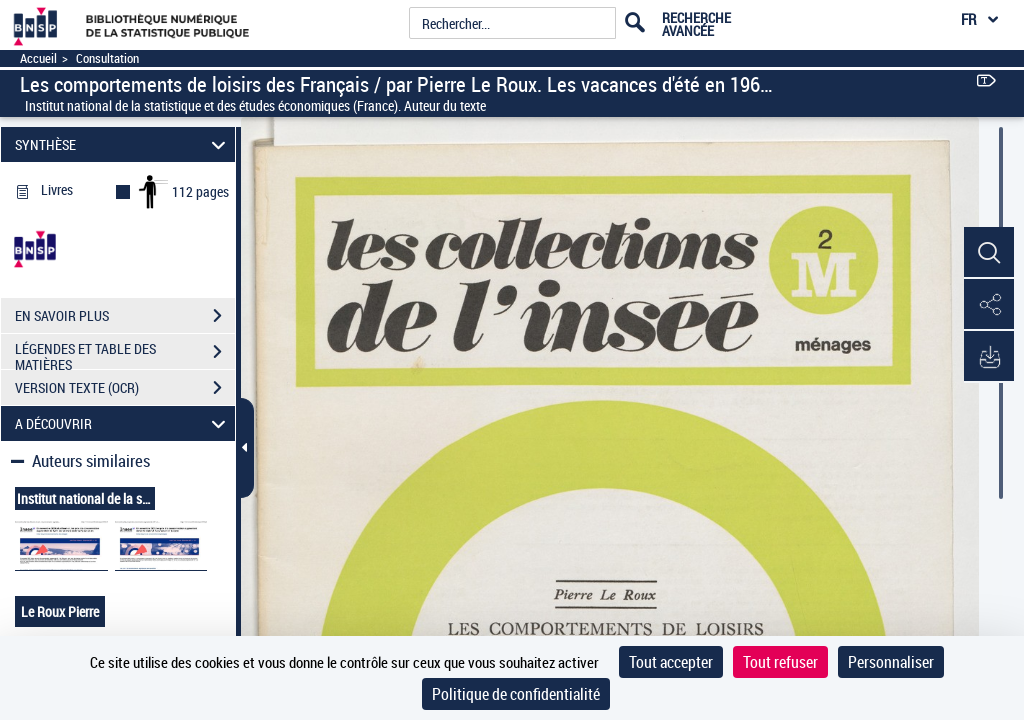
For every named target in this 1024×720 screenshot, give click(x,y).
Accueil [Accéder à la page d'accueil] (38, 58)
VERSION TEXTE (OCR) (125, 388)
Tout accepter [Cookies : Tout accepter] (671, 662)
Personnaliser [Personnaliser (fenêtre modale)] (891, 662)
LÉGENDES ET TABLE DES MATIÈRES (125, 354)
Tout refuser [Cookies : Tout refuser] (780, 662)
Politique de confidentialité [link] (516, 694)
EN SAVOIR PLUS (125, 316)
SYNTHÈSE (123, 144)
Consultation (107, 58)
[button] (989, 253)
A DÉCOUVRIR (123, 423)
